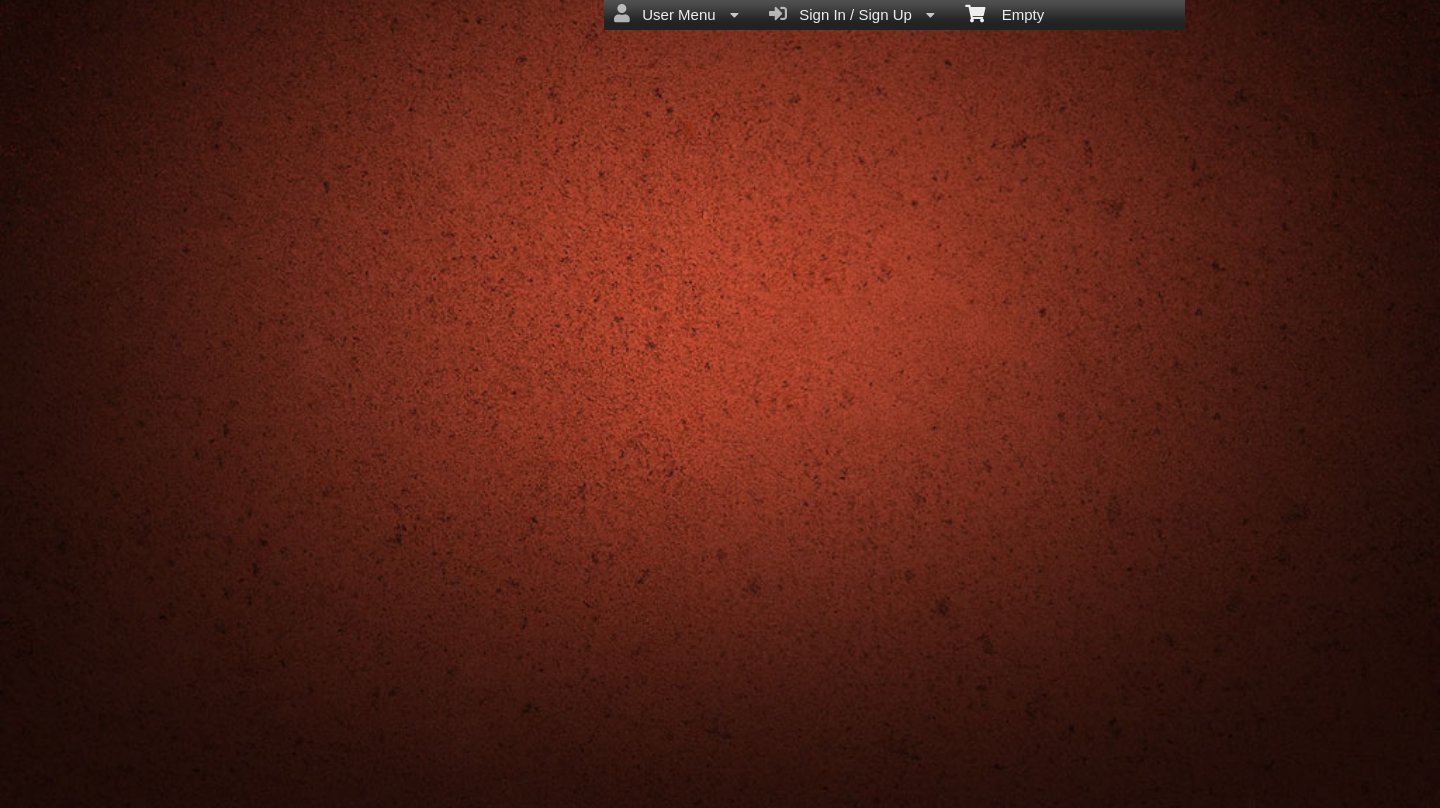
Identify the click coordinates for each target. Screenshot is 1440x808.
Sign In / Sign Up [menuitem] (852, 14)
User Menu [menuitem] (676, 14)
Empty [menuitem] (1004, 13)
